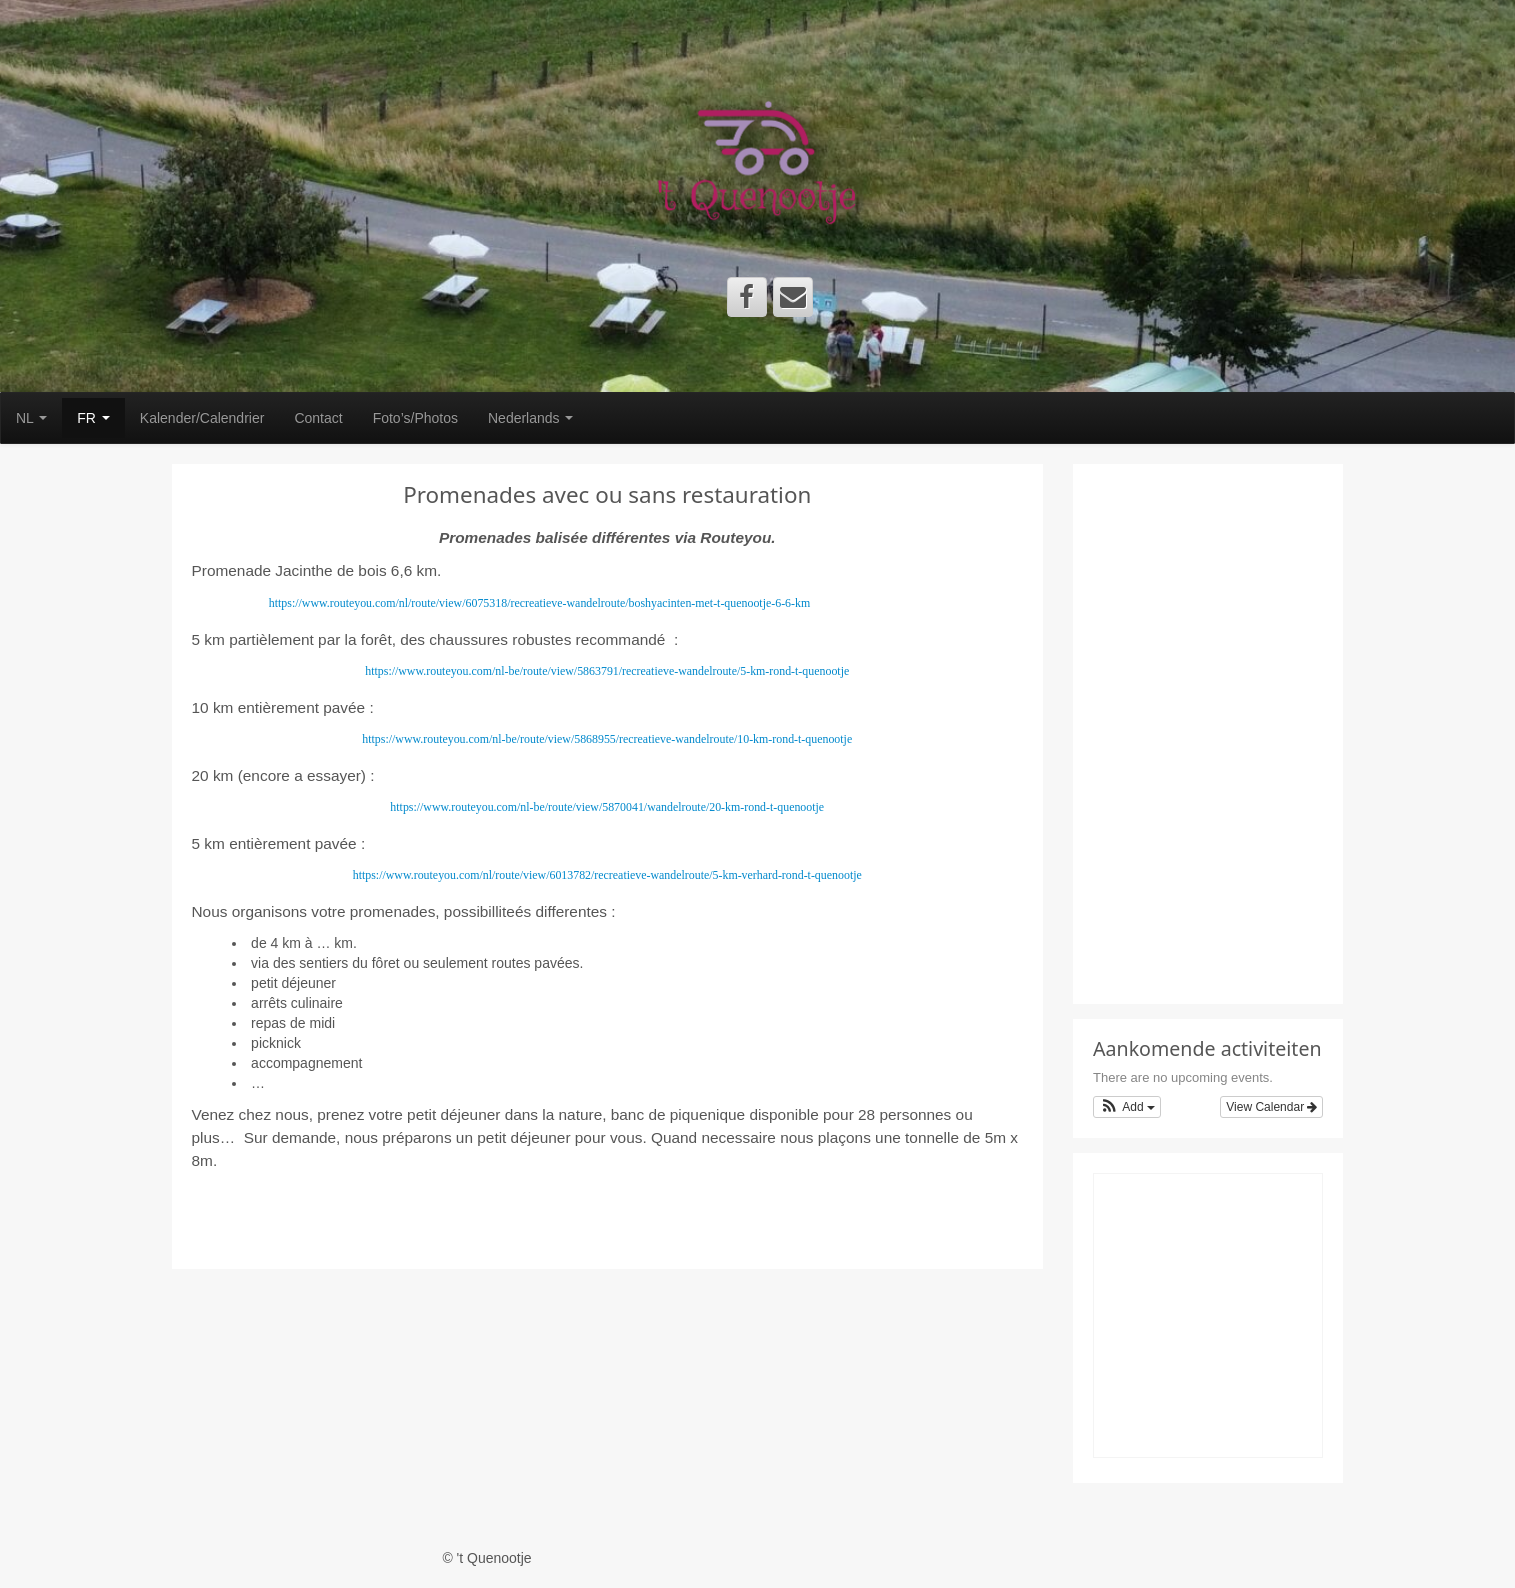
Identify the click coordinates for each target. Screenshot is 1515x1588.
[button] (1127, 1107)
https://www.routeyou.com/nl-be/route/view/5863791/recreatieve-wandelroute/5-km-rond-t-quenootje (607, 671)
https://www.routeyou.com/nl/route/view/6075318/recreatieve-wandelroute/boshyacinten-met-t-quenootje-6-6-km (539, 603)
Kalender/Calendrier (202, 418)
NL (31, 418)
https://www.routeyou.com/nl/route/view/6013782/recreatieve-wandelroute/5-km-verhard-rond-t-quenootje (607, 875)
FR (93, 418)
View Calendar (1271, 1107)
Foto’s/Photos (415, 418)
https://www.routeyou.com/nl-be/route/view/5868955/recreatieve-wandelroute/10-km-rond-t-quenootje (607, 739)
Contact (318, 418)
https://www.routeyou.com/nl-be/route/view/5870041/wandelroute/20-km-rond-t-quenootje (607, 807)
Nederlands (531, 418)
